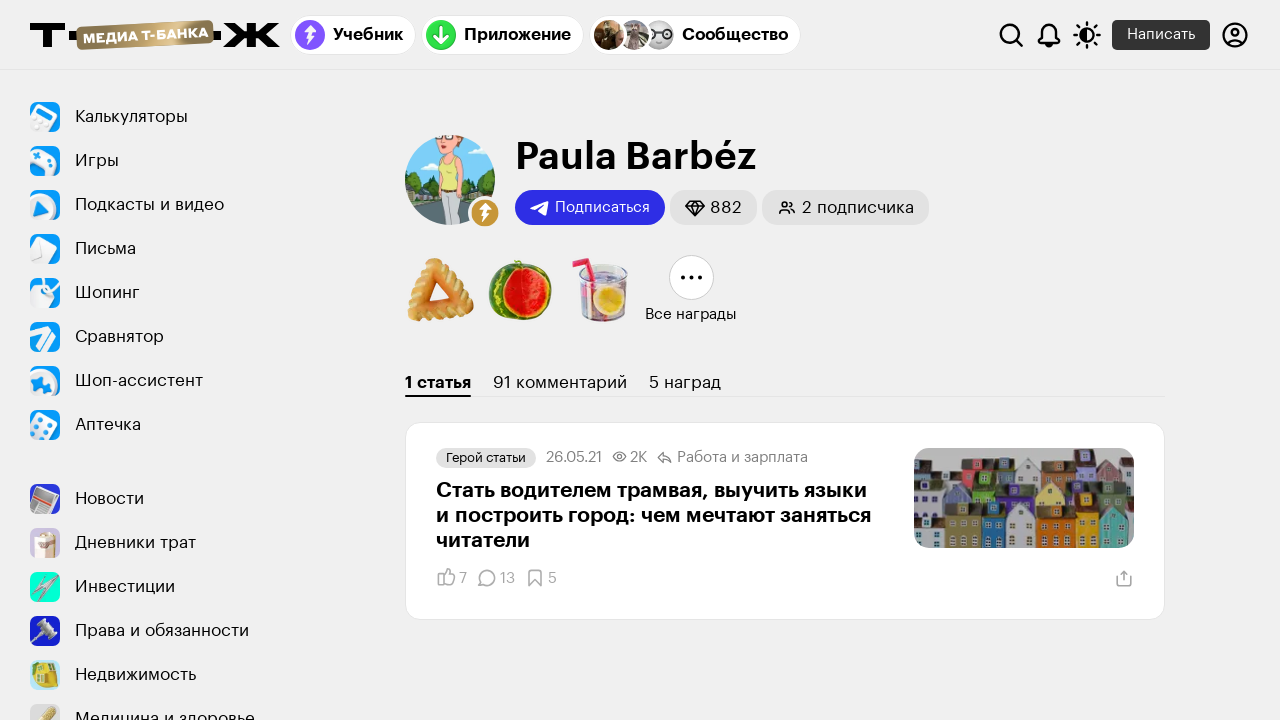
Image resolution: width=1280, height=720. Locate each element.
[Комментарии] (496, 578)
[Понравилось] (451, 578)
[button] (485, 213)
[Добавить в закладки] (541, 578)
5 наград (685, 382)
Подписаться (590, 208)
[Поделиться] (1124, 579)
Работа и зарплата (732, 458)
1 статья (438, 382)
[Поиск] (1011, 35)
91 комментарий (560, 382)
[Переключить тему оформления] (1087, 35)
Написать (1161, 34)
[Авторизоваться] (1235, 35)
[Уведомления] (1049, 35)
